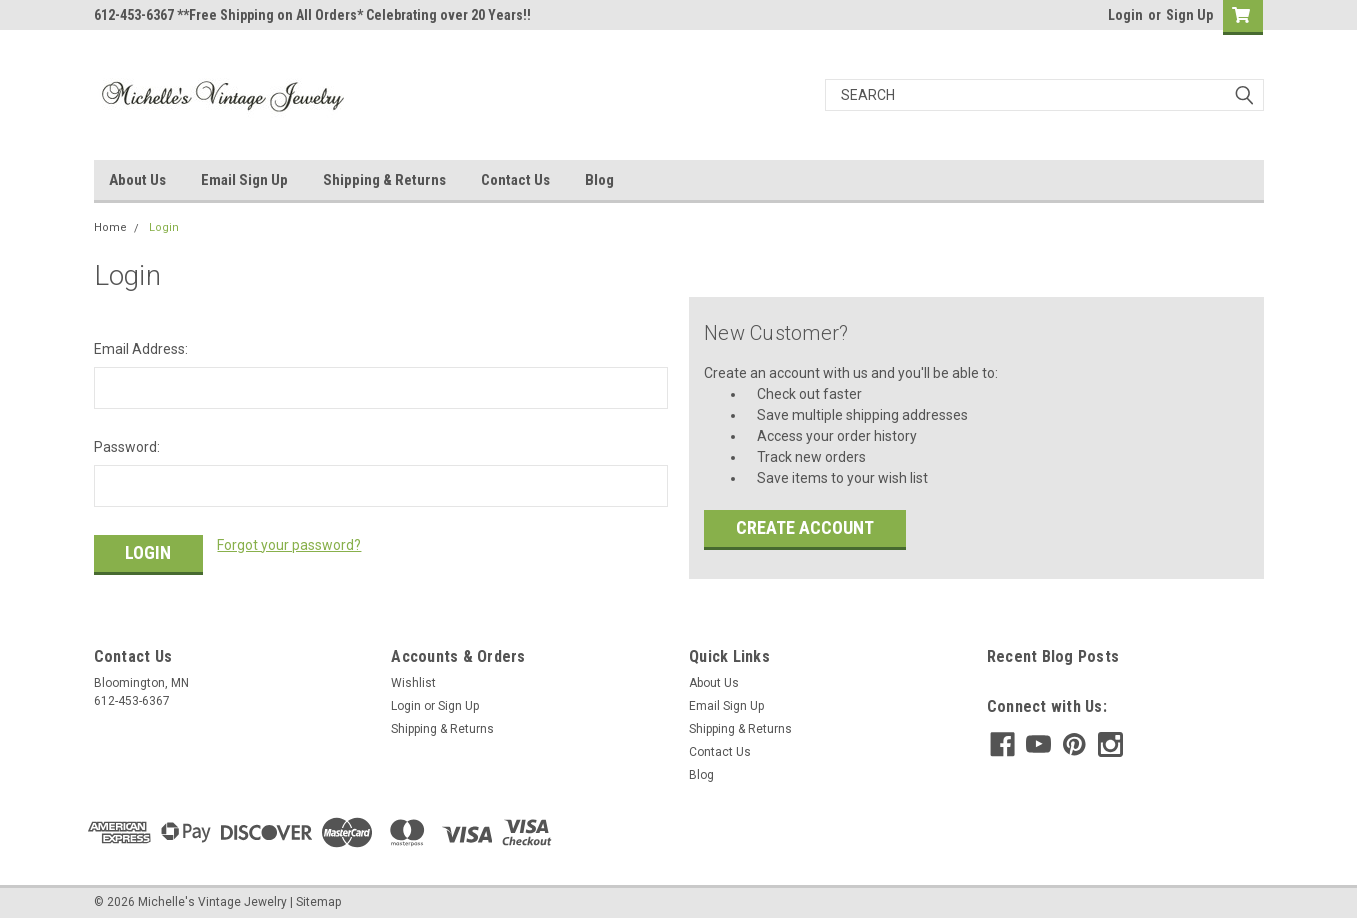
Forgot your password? (289, 545)
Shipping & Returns (384, 180)
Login (1125, 15)
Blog (599, 180)
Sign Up (1189, 15)
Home (110, 227)
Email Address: (141, 349)
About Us (137, 180)
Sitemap (318, 902)
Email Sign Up (244, 180)
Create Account (805, 527)
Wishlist (413, 683)
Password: (127, 447)
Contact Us (515, 180)
